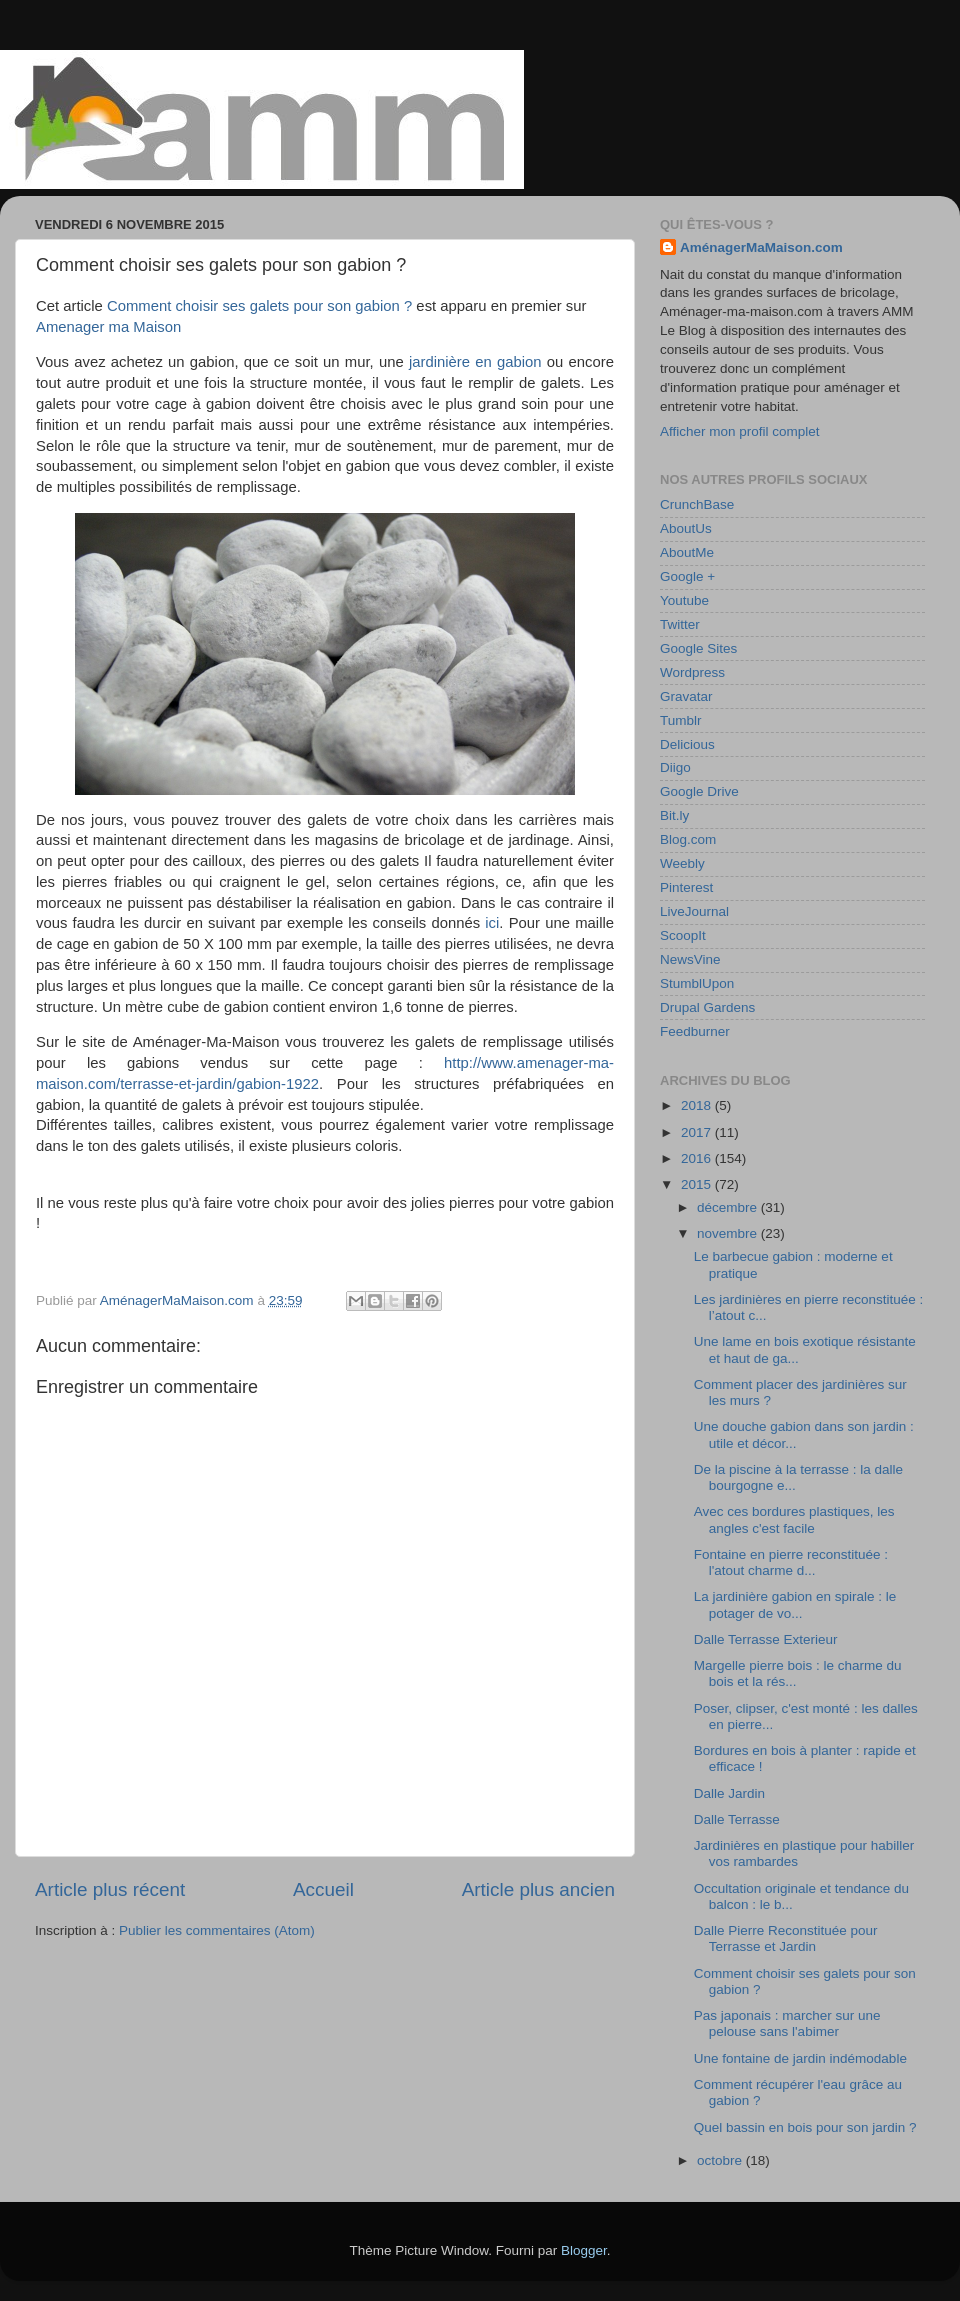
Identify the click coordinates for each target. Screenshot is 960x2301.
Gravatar (686, 696)
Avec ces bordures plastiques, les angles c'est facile (794, 1519)
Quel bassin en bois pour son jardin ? (805, 2127)
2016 (698, 1158)
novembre (729, 1233)
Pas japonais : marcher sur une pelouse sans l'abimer (787, 2023)
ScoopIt (683, 935)
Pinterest (686, 887)
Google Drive (699, 791)
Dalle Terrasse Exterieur (766, 1639)
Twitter (680, 624)
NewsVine (690, 959)
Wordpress (692, 672)
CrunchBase (697, 504)
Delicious (687, 744)
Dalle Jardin (729, 1793)
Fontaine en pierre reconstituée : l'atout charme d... (791, 1562)
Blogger (584, 2250)
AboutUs (686, 528)
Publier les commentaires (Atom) (217, 1930)
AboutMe (687, 552)
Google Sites (698, 648)
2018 (698, 1105)
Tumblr (681, 720)
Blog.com (688, 839)
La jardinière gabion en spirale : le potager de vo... (795, 1604)
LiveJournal (694, 911)
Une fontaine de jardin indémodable (800, 2058)
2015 (698, 1184)
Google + (687, 576)
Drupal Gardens (707, 1007)
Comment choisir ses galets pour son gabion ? (259, 306)
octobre (721, 2160)
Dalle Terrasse (737, 1819)
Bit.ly (674, 815)
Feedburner (695, 1031)
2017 (698, 1132)
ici (492, 923)
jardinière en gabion (475, 362)
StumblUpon (697, 983)
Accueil (323, 1889)
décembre (729, 1207)
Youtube (684, 600)
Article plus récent (110, 1889)
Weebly (682, 863)
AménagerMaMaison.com (761, 247)
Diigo (675, 767)
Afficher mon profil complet (740, 431)
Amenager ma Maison (108, 327)
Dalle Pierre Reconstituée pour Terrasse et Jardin (786, 1938)
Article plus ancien (538, 1889)
